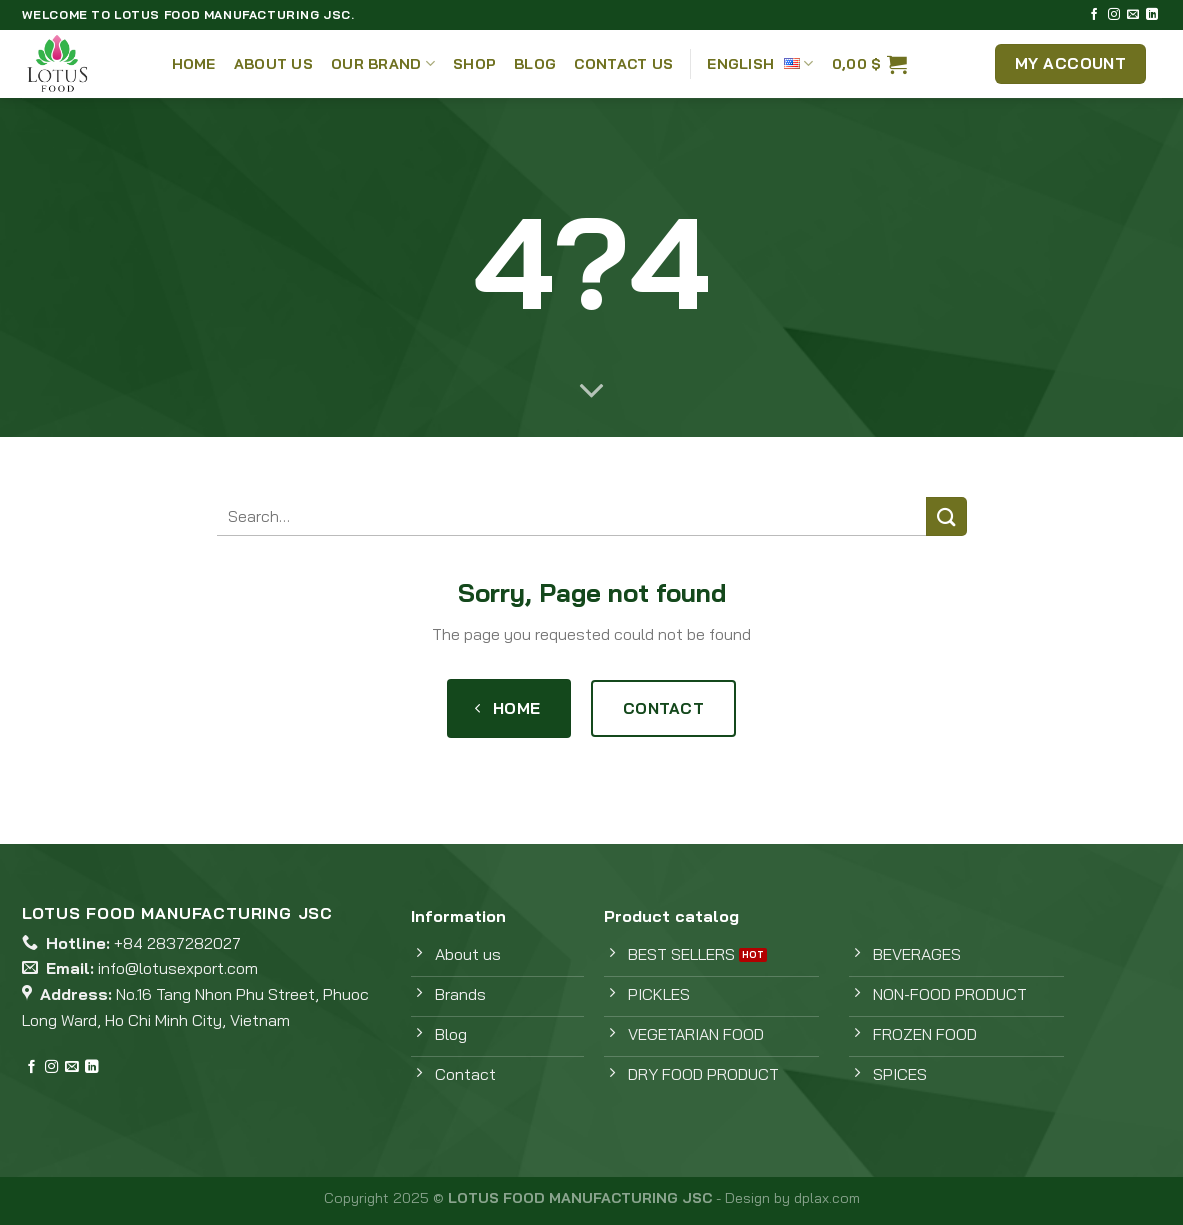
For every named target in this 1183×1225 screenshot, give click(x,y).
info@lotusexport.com (178, 968)
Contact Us (623, 64)
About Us (273, 64)
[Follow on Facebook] (1094, 15)
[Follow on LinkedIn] (1152, 15)
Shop (474, 64)
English (760, 63)
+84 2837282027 (177, 943)
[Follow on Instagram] (1114, 15)
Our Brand (383, 63)
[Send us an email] (1133, 15)
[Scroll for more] (592, 392)
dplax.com (827, 1198)
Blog (535, 64)
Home (194, 64)
